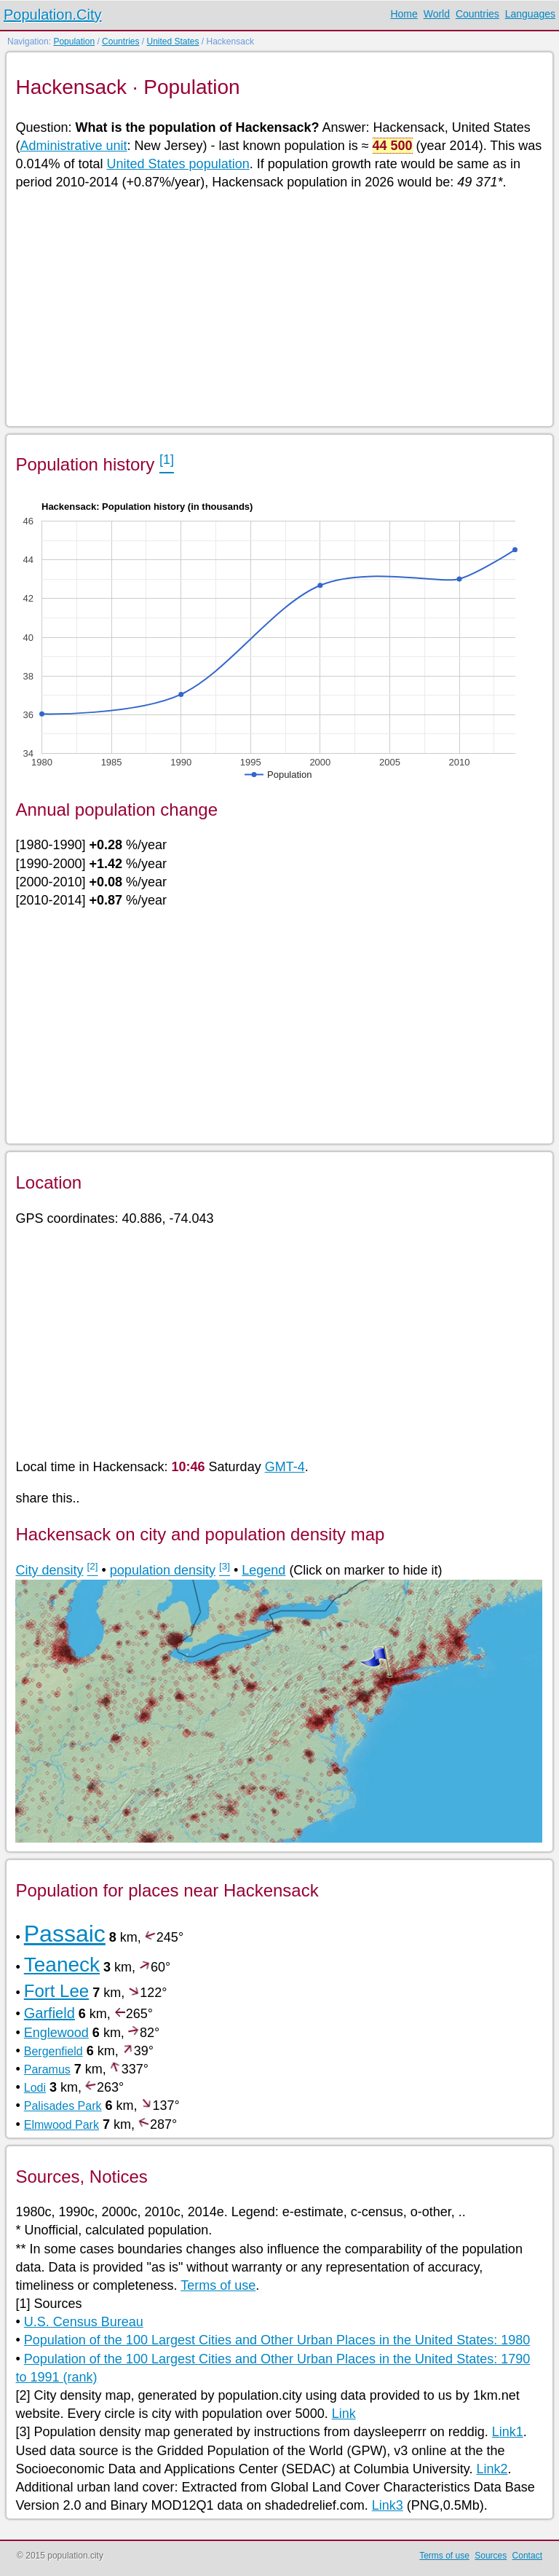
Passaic (65, 1934)
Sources (491, 2556)
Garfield (49, 2013)
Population (74, 41)
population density (162, 1570)
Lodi (35, 2087)
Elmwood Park (61, 2125)
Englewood (56, 2032)
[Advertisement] (278, 307)
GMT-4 (285, 1467)
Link (344, 2413)
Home (403, 14)
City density (49, 1570)
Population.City (53, 15)
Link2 (491, 2469)
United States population (178, 164)
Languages (530, 14)
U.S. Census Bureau (83, 2322)
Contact (527, 2556)
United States (172, 41)
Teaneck (62, 1964)
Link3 (387, 2505)
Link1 (507, 2432)
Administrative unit (73, 145)
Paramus (47, 2069)
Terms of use (218, 2285)
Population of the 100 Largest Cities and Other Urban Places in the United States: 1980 (277, 2340)
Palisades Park (63, 2106)
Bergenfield (53, 2051)
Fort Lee (56, 1991)
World (437, 14)
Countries (477, 14)
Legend (263, 1570)
